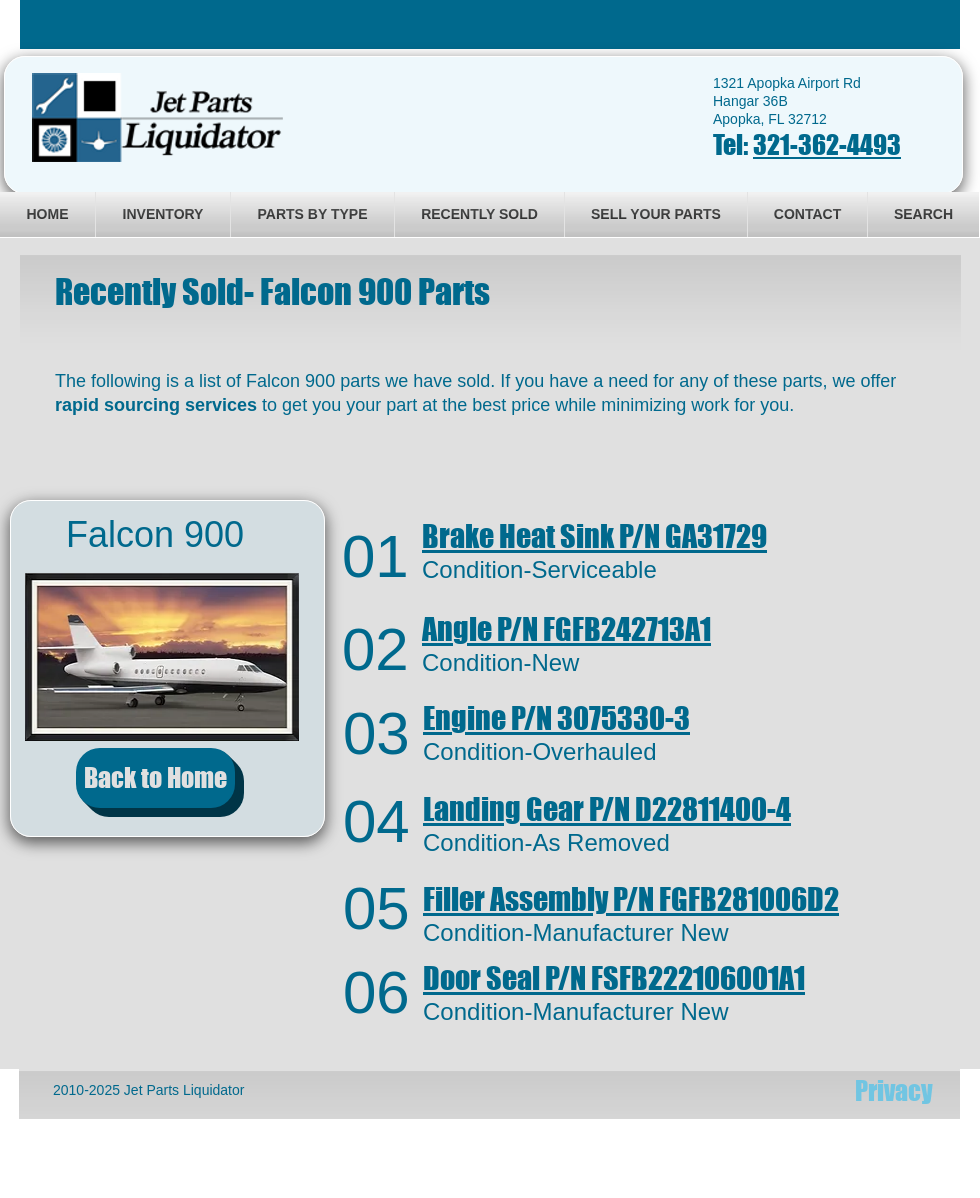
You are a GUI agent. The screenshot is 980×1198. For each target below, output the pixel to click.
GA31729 (594, 536)
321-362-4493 (827, 144)
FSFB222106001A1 (614, 978)
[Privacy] (894, 1091)
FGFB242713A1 (566, 629)
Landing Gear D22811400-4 (607, 809)
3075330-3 (556, 718)
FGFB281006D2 (631, 899)
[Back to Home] (155, 778)
